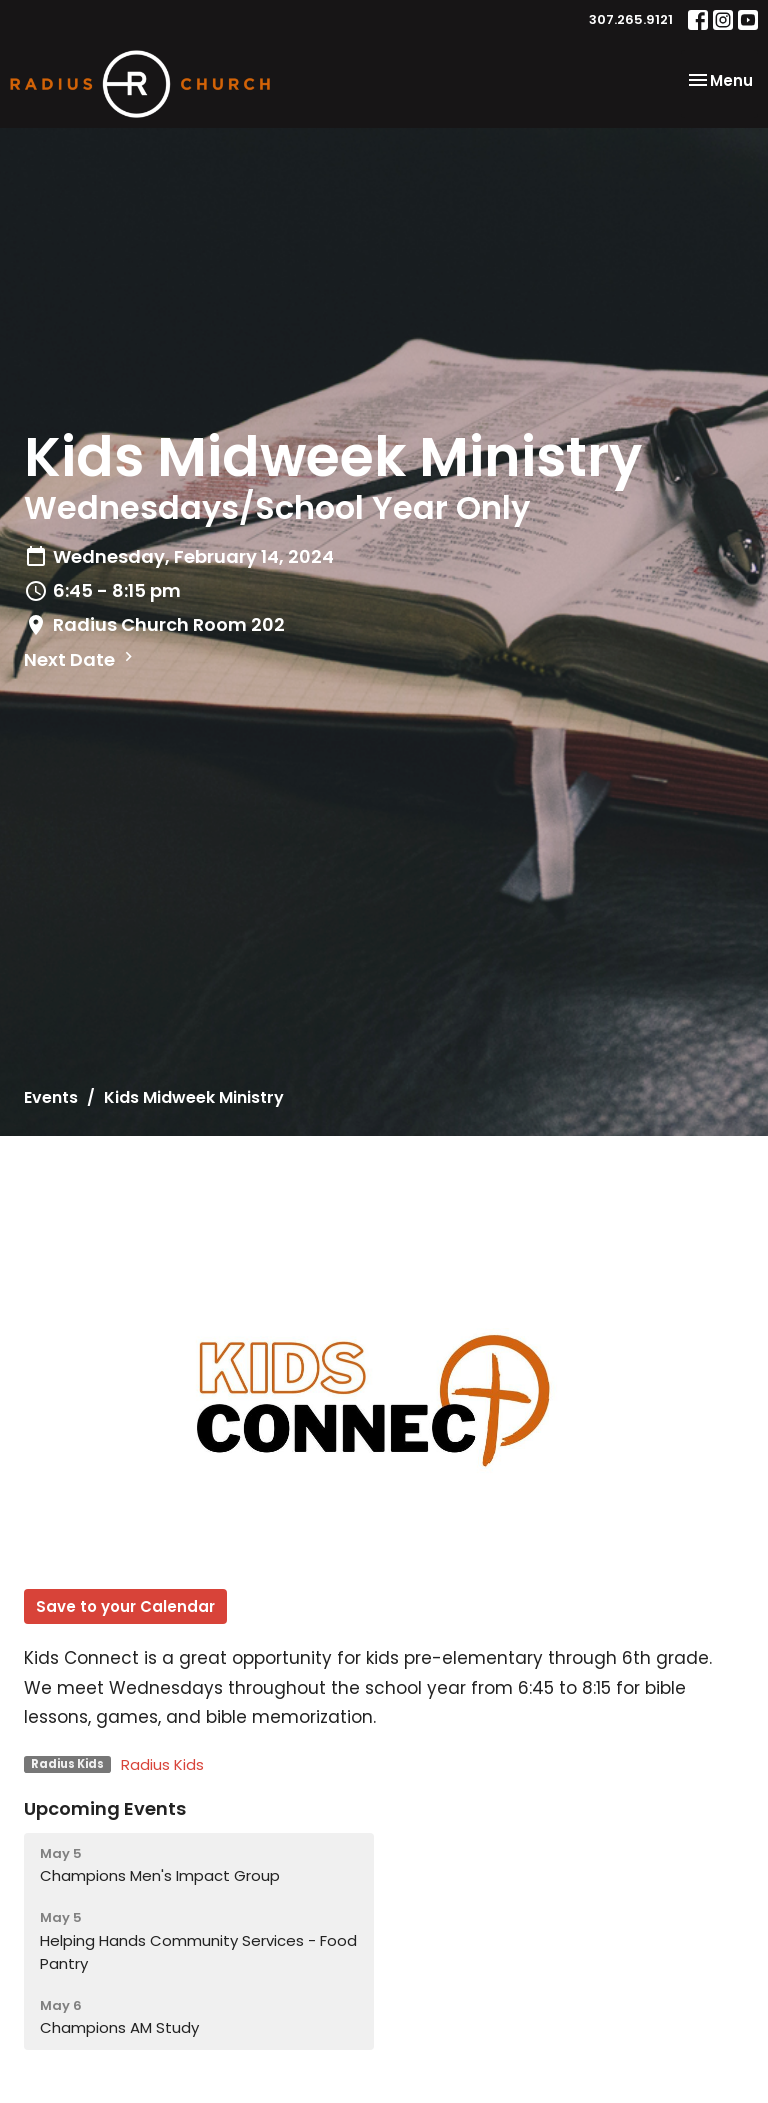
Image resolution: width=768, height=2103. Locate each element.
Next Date (81, 659)
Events (51, 1097)
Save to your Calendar (125, 1606)
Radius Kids (162, 1764)
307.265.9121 (631, 19)
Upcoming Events (105, 1808)
